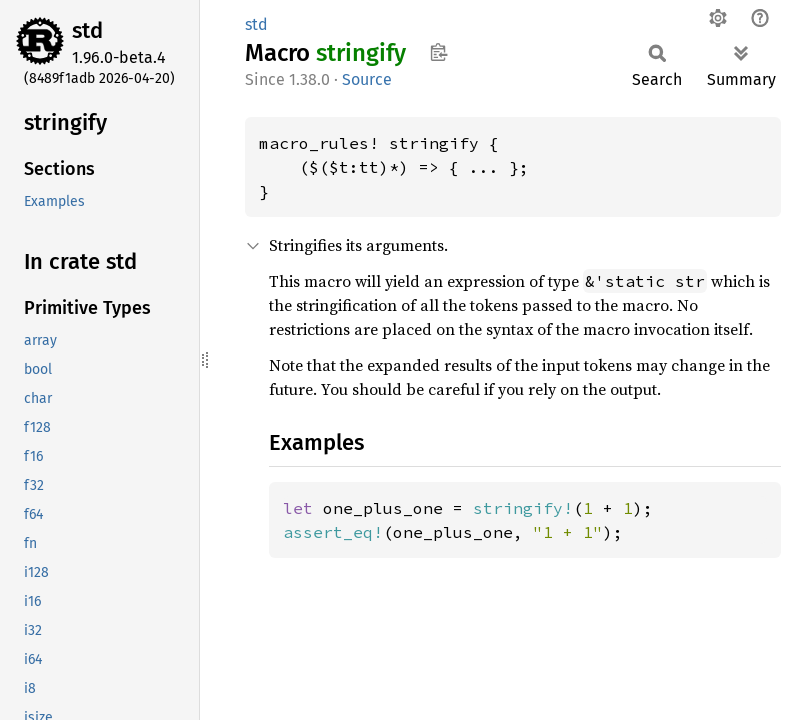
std (87, 30)
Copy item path (438, 52)
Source (367, 79)
